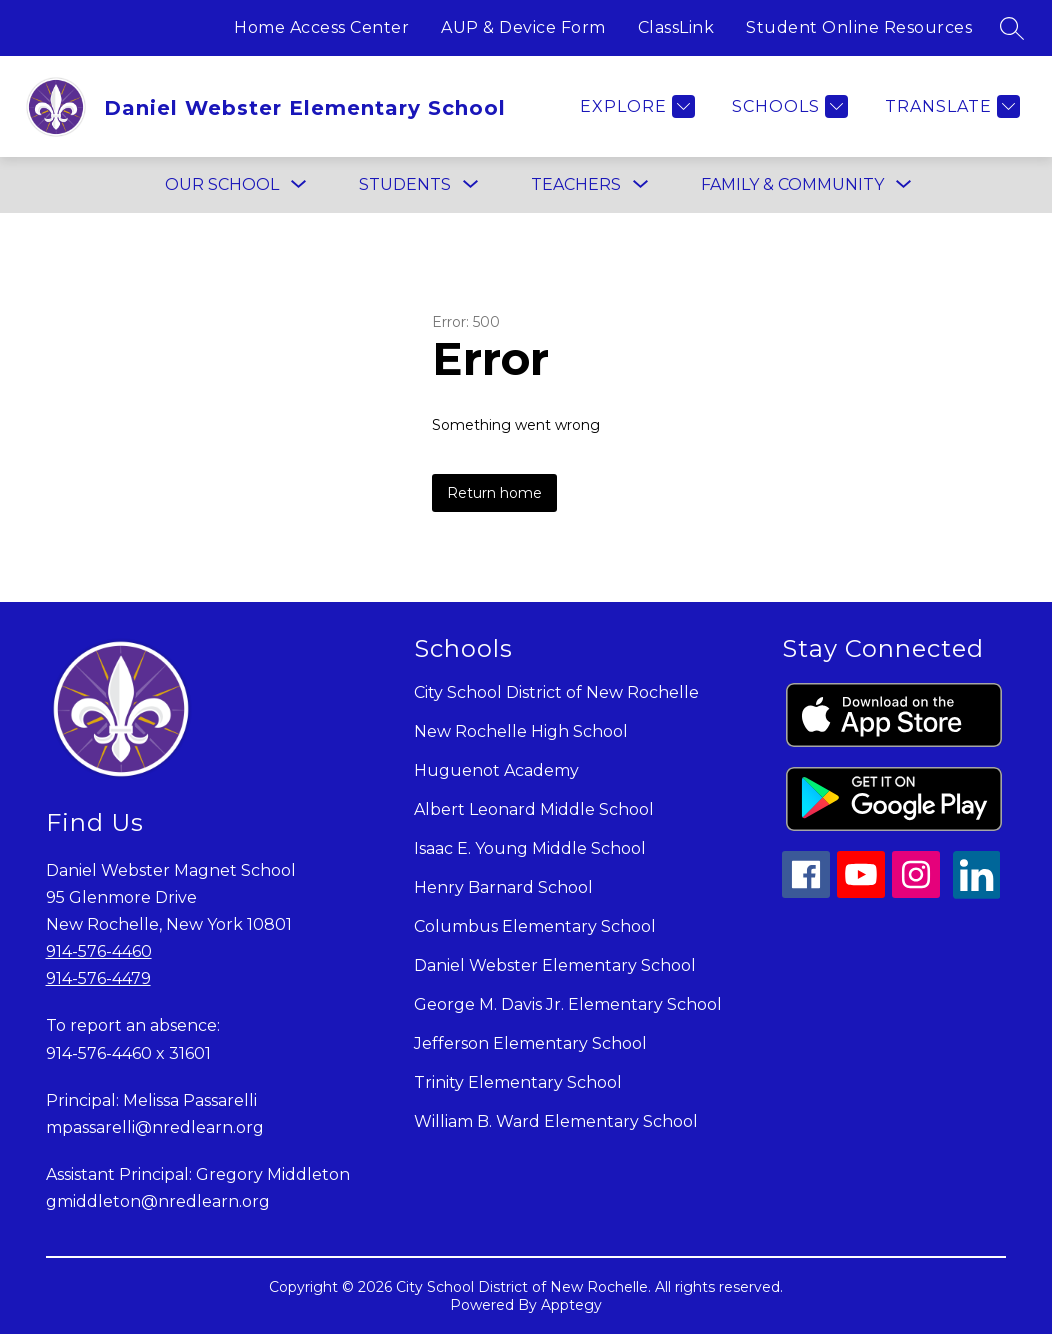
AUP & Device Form (523, 27)
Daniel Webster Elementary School (555, 965)
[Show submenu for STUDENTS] (405, 185)
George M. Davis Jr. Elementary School (568, 1004)
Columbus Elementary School (535, 926)
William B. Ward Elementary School (556, 1121)
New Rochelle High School (521, 731)
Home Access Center (321, 27)
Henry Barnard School (503, 887)
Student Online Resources (859, 27)
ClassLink (676, 27)
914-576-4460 (99, 951)
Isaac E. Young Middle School (530, 848)
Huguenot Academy (496, 770)
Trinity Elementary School (518, 1082)
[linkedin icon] (977, 893)
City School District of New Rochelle (556, 692)
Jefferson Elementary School (530, 1043)
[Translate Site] (950, 106)
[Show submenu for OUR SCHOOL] (222, 185)
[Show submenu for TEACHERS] (576, 185)
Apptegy (571, 1305)
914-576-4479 (98, 978)
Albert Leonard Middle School (534, 809)
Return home (494, 493)
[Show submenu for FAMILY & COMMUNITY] (792, 185)
